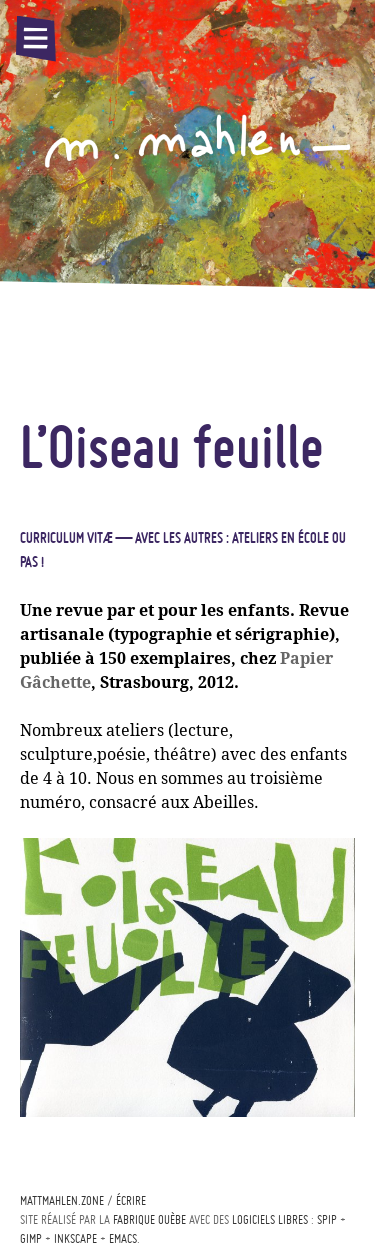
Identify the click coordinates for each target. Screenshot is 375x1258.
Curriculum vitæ (66, 538)
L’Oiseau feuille (172, 446)
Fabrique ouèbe (149, 1219)
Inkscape (75, 1238)
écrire (131, 1200)
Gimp (31, 1238)
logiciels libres (270, 1219)
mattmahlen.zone (62, 1200)
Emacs (123, 1238)
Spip (327, 1219)
